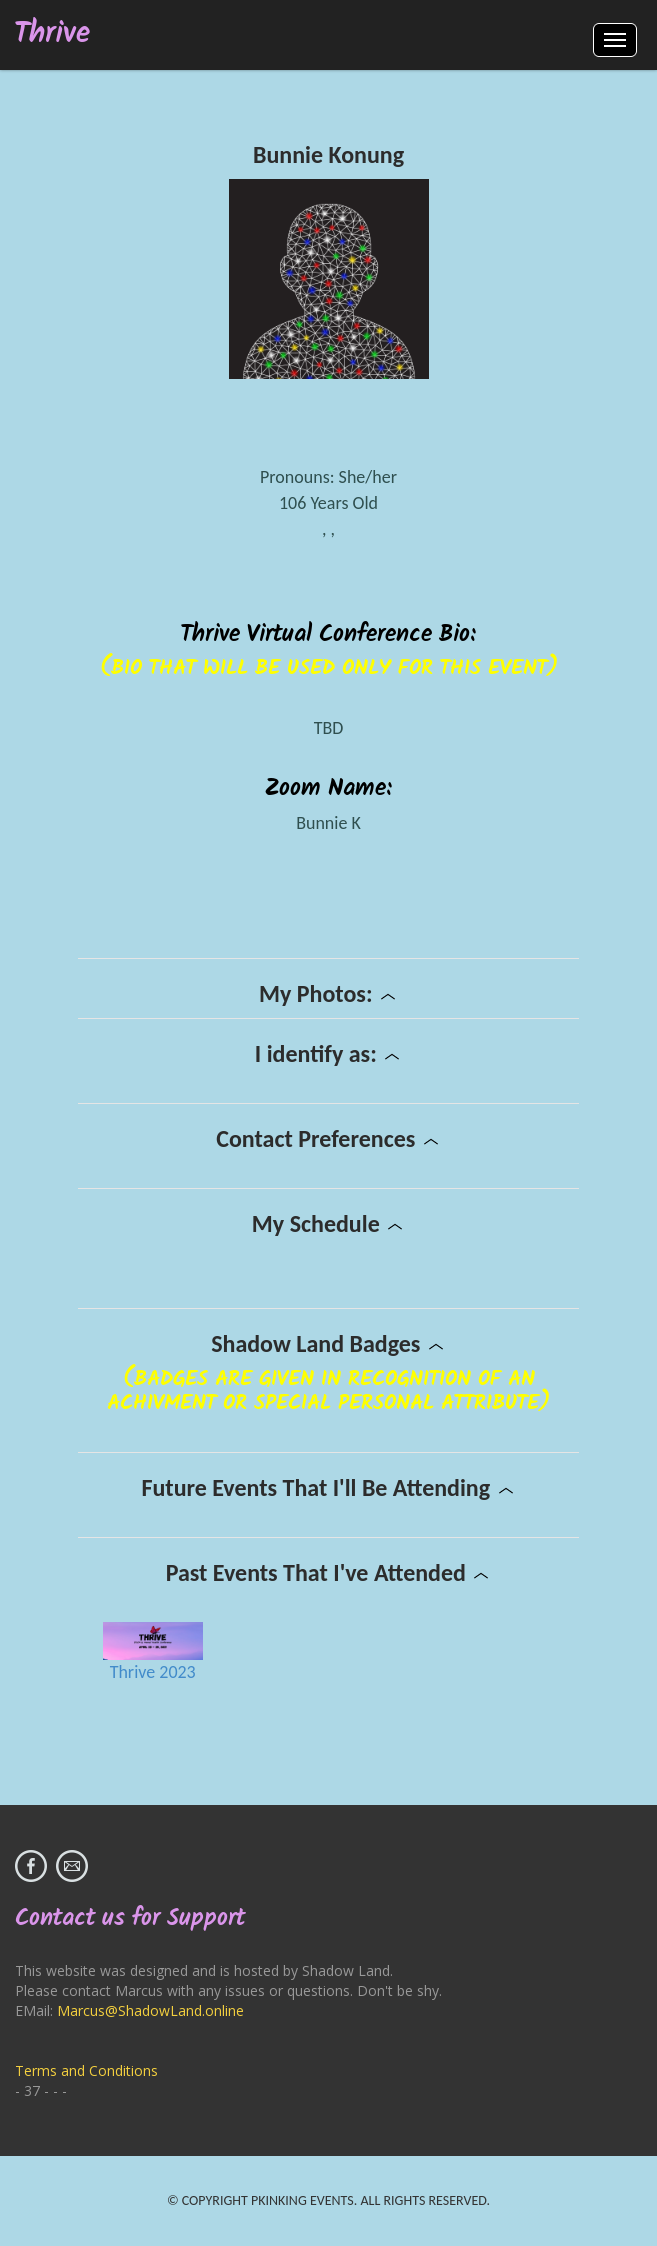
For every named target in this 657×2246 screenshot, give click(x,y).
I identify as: (328, 1053)
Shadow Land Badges (328, 1343)
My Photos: (328, 993)
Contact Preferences (328, 1138)
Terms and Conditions (86, 2070)
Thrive (52, 34)
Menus (615, 40)
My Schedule (328, 1223)
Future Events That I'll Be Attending (328, 1487)
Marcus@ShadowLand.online (150, 2010)
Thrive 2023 (153, 1672)
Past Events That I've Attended (329, 1572)
